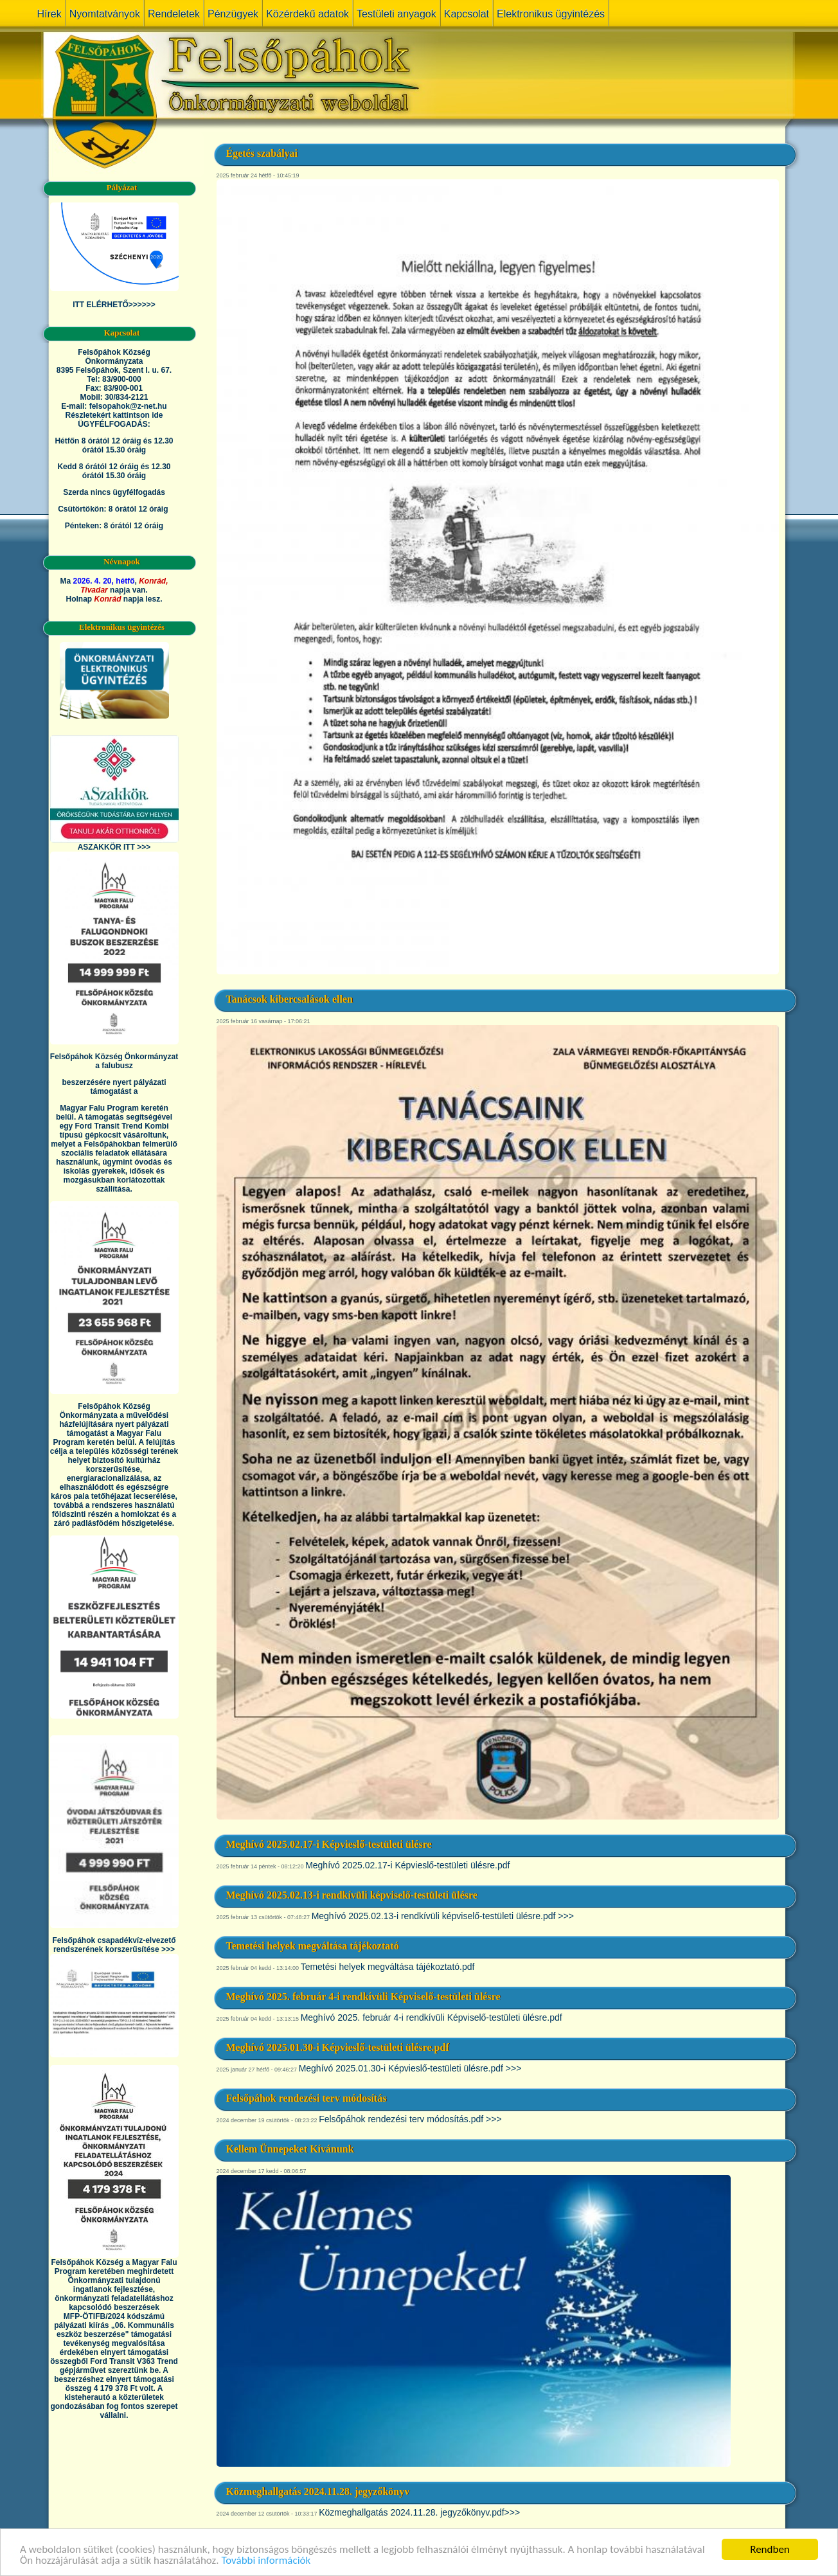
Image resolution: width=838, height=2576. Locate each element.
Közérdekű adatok (307, 13)
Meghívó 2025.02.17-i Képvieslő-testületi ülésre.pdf (407, 1865)
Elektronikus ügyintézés (551, 13)
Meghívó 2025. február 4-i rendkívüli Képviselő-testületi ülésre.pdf (431, 2017)
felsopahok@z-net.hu (128, 406)
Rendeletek (174, 13)
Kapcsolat (466, 13)
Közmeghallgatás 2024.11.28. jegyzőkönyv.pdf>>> (419, 2512)
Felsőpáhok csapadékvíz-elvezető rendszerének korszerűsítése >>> (113, 1945)
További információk (265, 2563)
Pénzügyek (233, 13)
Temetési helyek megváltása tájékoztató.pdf (388, 1967)
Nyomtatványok (104, 13)
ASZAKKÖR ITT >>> (114, 847)
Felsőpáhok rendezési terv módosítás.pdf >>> (410, 2119)
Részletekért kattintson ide (114, 415)
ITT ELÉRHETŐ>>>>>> (114, 304)
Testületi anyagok (396, 13)
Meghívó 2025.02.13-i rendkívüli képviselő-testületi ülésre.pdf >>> (443, 1916)
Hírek (49, 13)
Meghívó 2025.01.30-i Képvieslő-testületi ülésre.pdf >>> (410, 2068)
